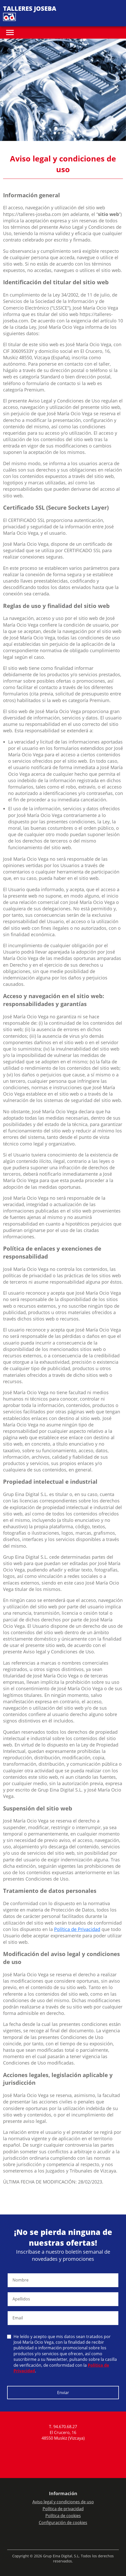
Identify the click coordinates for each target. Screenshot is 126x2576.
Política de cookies (63, 2515)
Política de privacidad (63, 2509)
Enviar (63, 2392)
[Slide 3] (67, 133)
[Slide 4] (71, 133)
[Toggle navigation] (10, 32)
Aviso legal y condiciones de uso (63, 2502)
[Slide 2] (63, 133)
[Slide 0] (55, 133)
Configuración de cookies (63, 2522)
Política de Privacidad (77, 1929)
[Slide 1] (59, 133)
